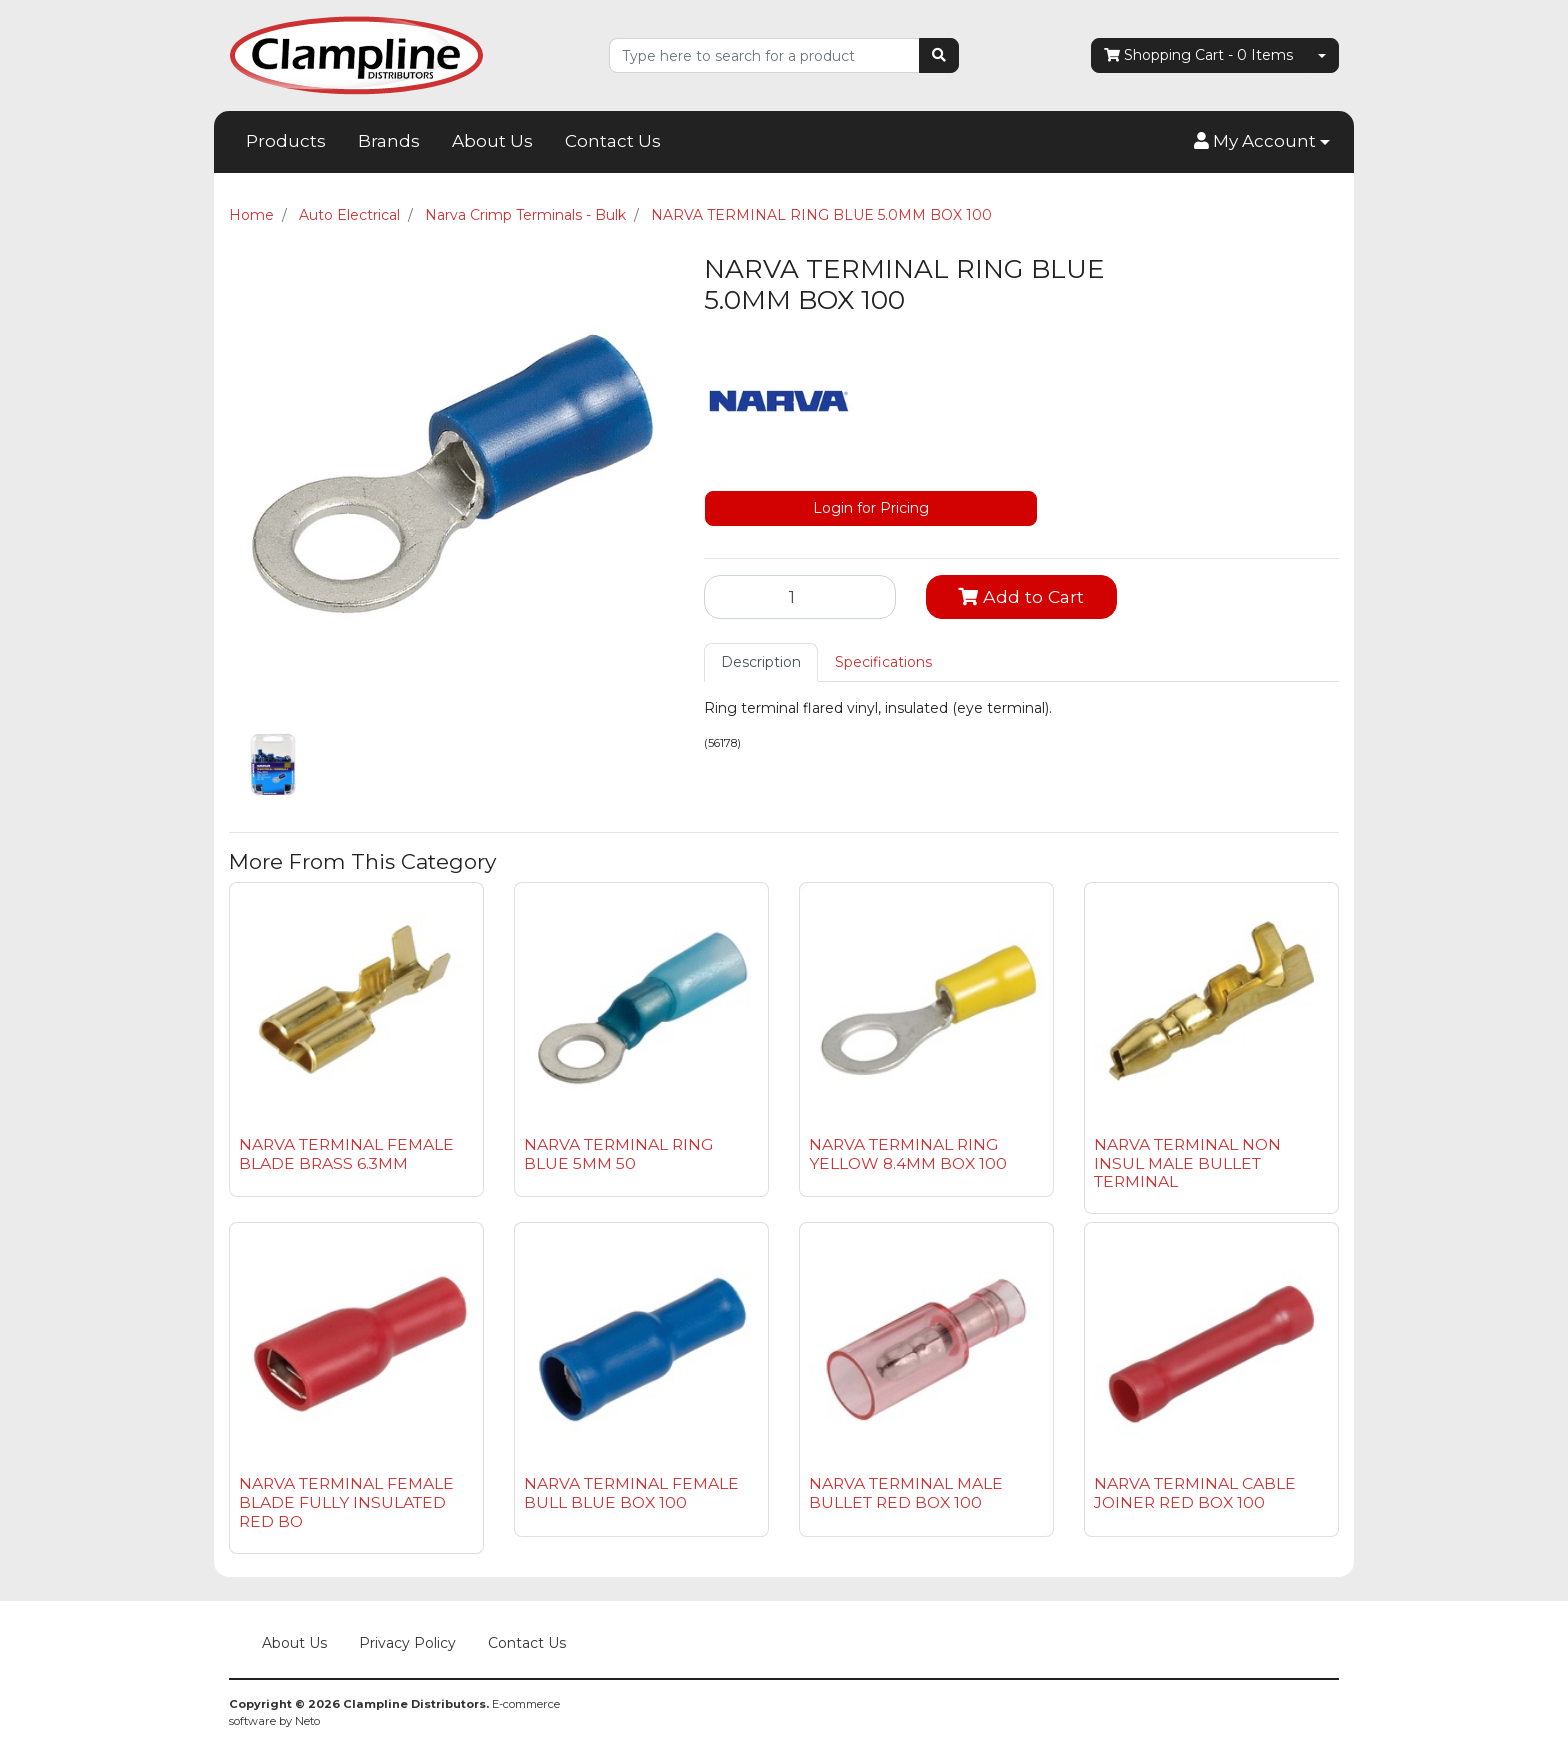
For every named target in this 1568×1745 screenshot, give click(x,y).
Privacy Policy (407, 1643)
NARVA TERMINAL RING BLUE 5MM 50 (618, 1154)
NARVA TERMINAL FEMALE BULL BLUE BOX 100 (631, 1493)
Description (761, 662)
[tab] (761, 662)
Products (286, 141)
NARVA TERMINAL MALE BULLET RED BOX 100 (906, 1493)
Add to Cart (1021, 596)
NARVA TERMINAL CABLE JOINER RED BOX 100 (1195, 1493)
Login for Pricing (871, 508)
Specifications (883, 662)
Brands (389, 141)
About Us (492, 141)
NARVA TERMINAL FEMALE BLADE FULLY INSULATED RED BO (346, 1502)
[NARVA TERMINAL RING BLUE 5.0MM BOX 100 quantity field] (800, 597)
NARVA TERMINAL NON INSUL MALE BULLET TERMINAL (1187, 1163)
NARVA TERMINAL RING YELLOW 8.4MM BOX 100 (908, 1154)
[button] (1262, 142)
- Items (1198, 55)
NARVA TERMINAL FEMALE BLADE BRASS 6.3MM (346, 1154)
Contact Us (613, 141)
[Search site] (939, 55)
